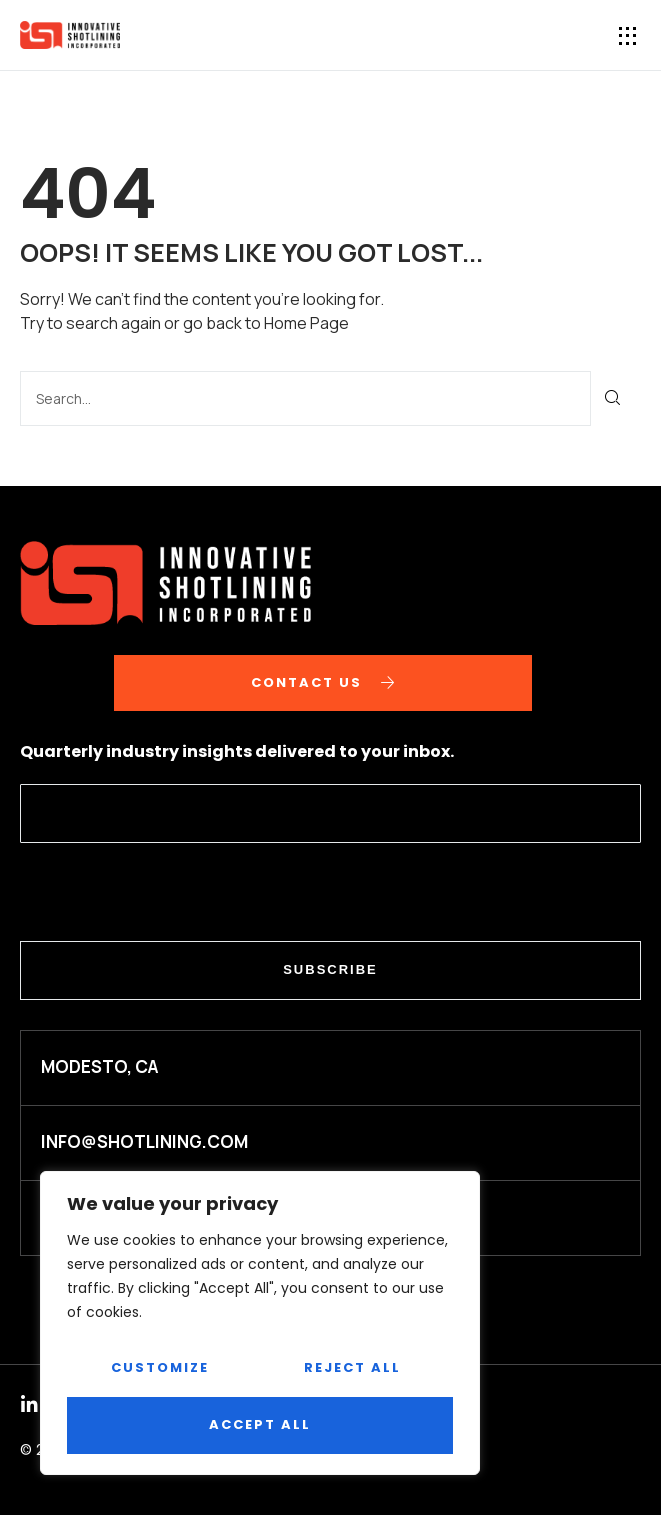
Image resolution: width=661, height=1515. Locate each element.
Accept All (260, 1424)
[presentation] (172, 892)
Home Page (306, 323)
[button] (628, 35)
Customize (160, 1367)
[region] (260, 1323)
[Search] (613, 398)
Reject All (352, 1367)
